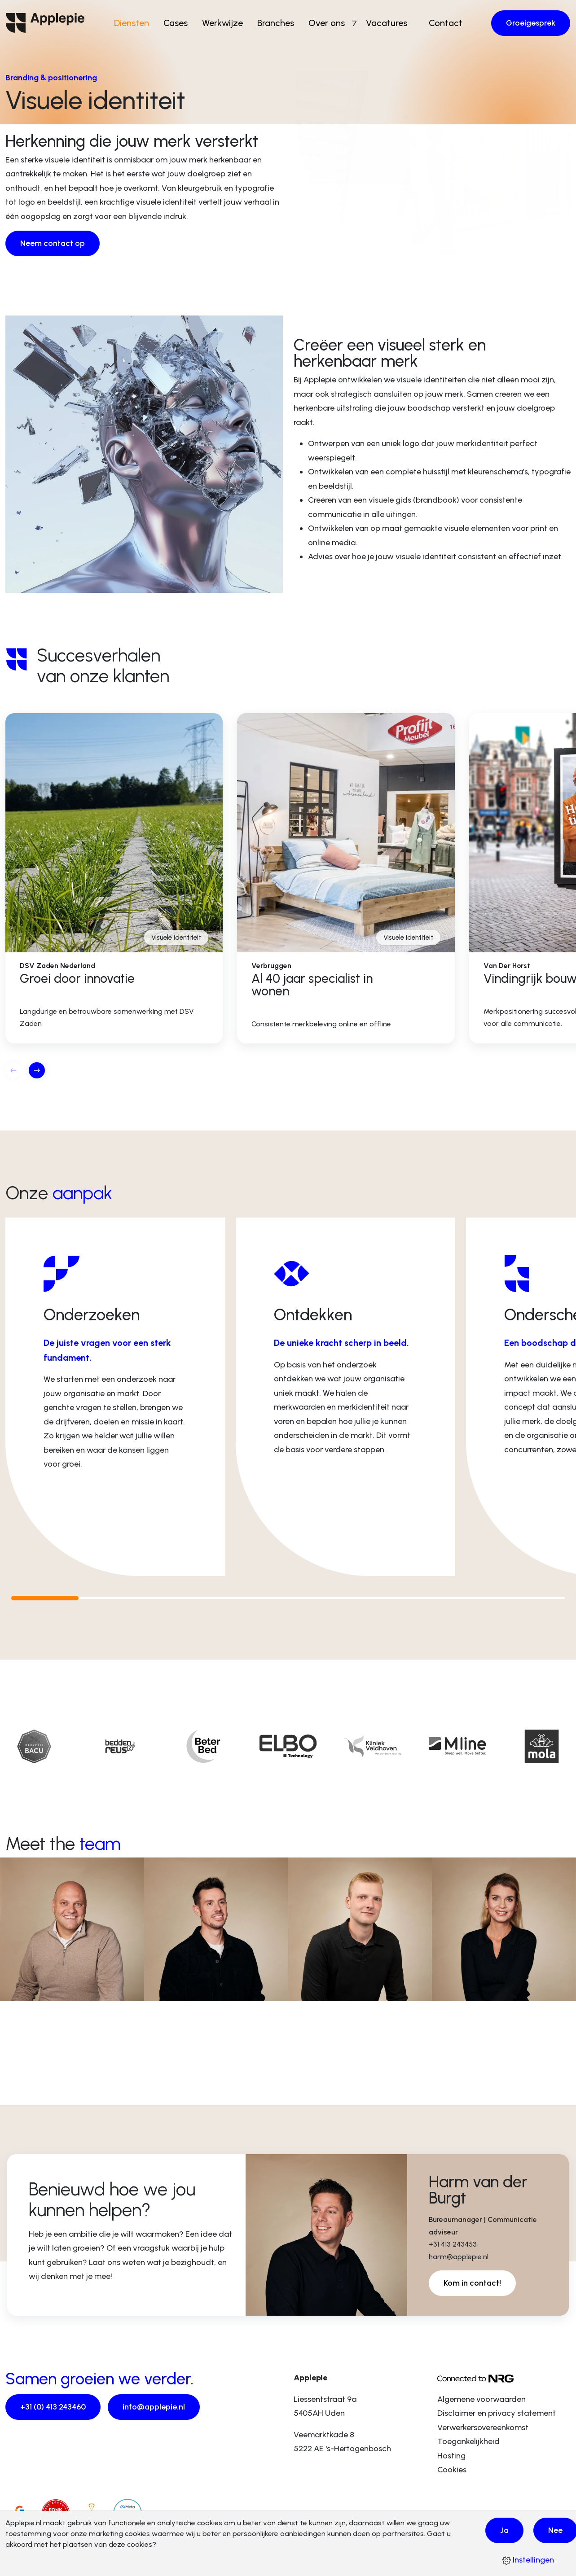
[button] (37, 1070)
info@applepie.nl (154, 2407)
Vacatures (383, 23)
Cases (179, 23)
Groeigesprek (530, 23)
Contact (442, 23)
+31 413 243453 (453, 2244)
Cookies (451, 2470)
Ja (504, 2530)
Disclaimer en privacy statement (496, 2413)
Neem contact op (52, 243)
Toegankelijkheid (468, 2441)
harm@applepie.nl (458, 2256)
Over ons (330, 23)
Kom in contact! (472, 2283)
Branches (278, 23)
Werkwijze (225, 23)
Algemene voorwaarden (481, 2399)
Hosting (451, 2456)
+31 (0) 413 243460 (53, 2407)
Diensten (134, 23)
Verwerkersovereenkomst (482, 2427)
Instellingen (528, 2560)
